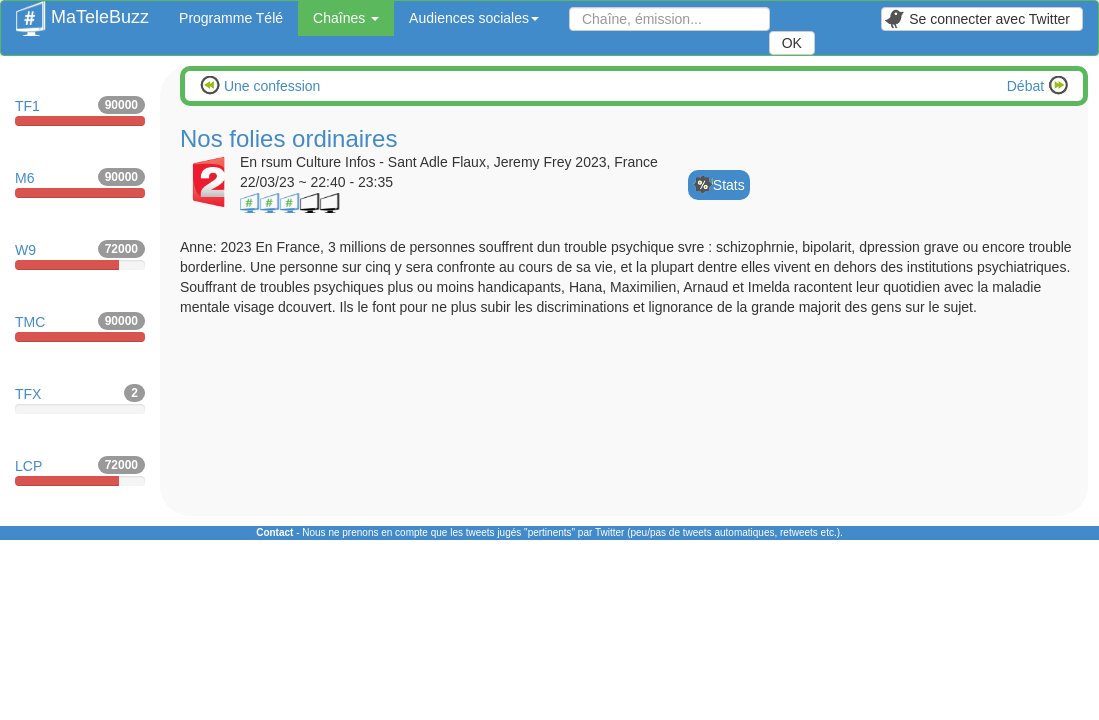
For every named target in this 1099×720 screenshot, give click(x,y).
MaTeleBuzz (82, 11)
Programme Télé (231, 18)
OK (792, 43)
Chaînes (346, 18)
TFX (80, 399)
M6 (80, 183)
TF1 (80, 111)
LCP (80, 471)
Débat (1027, 86)
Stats (729, 185)
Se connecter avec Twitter (977, 19)
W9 (80, 255)
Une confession (270, 86)
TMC (80, 327)
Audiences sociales (474, 18)
